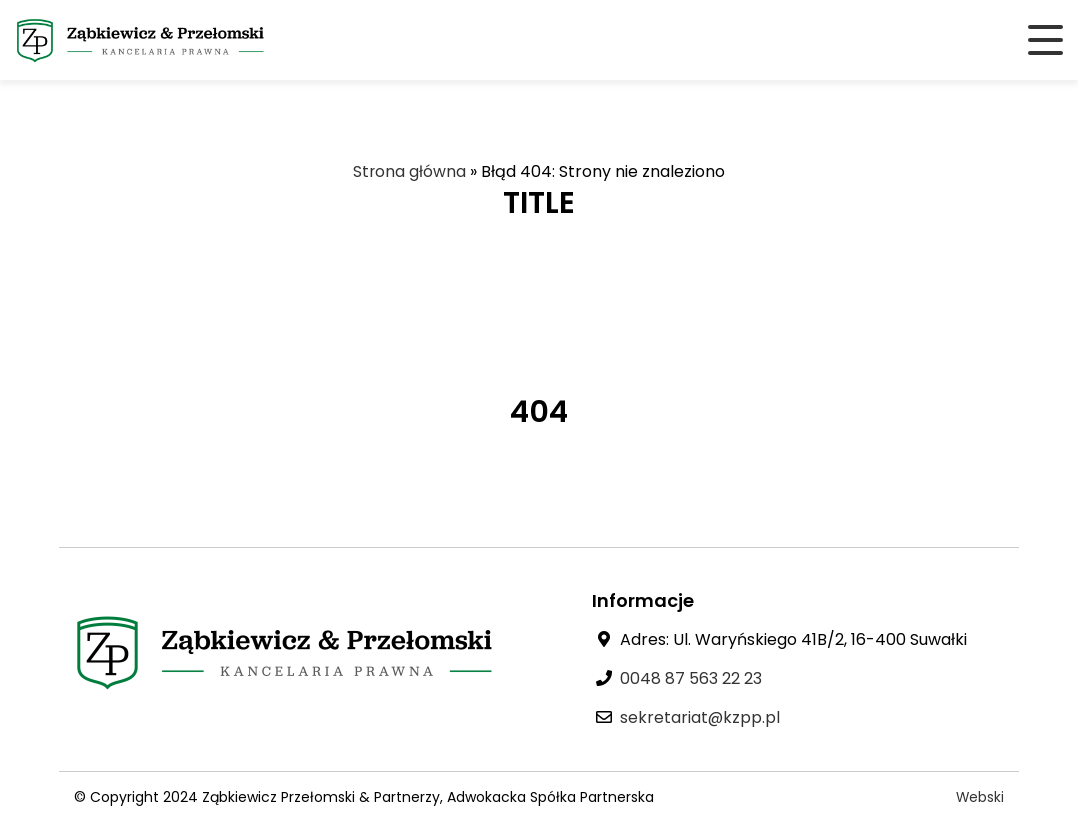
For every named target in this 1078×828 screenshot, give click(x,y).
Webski (979, 797)
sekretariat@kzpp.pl (700, 717)
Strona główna (410, 171)
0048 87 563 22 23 (691, 678)
